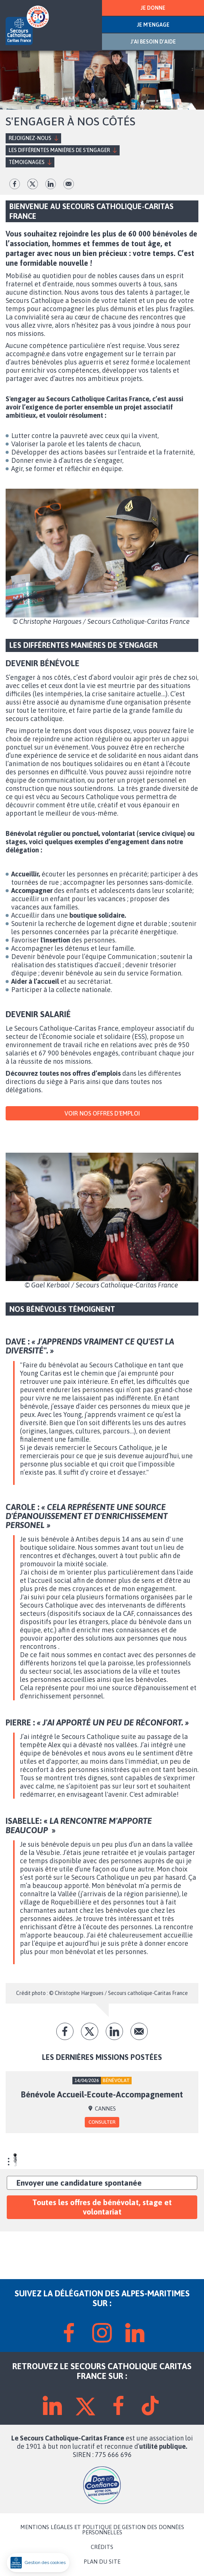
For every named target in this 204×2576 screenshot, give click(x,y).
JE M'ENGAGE (153, 25)
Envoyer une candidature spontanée (79, 2182)
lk (50, 184)
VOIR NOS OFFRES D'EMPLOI (102, 1113)
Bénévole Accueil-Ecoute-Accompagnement (102, 2094)
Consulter (102, 2122)
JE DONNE (153, 8)
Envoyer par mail (68, 184)
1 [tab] (15, 2155)
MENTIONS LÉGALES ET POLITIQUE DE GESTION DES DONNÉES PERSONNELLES (102, 2530)
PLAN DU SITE (102, 2561)
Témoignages (27, 162)
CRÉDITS (102, 2547)
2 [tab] (15, 2158)
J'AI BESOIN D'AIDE (153, 42)
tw (32, 184)
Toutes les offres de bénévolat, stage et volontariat (102, 2207)
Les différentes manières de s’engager (59, 150)
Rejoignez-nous (30, 138)
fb (14, 184)
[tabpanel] (102, 2102)
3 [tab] (15, 2161)
